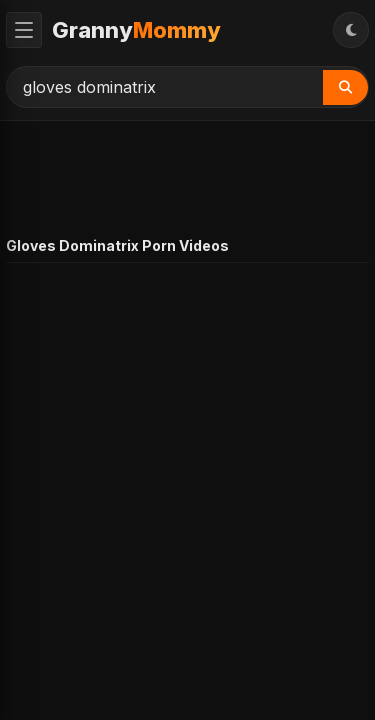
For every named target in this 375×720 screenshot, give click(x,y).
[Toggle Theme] (351, 30)
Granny (136, 30)
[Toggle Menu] (24, 30)
